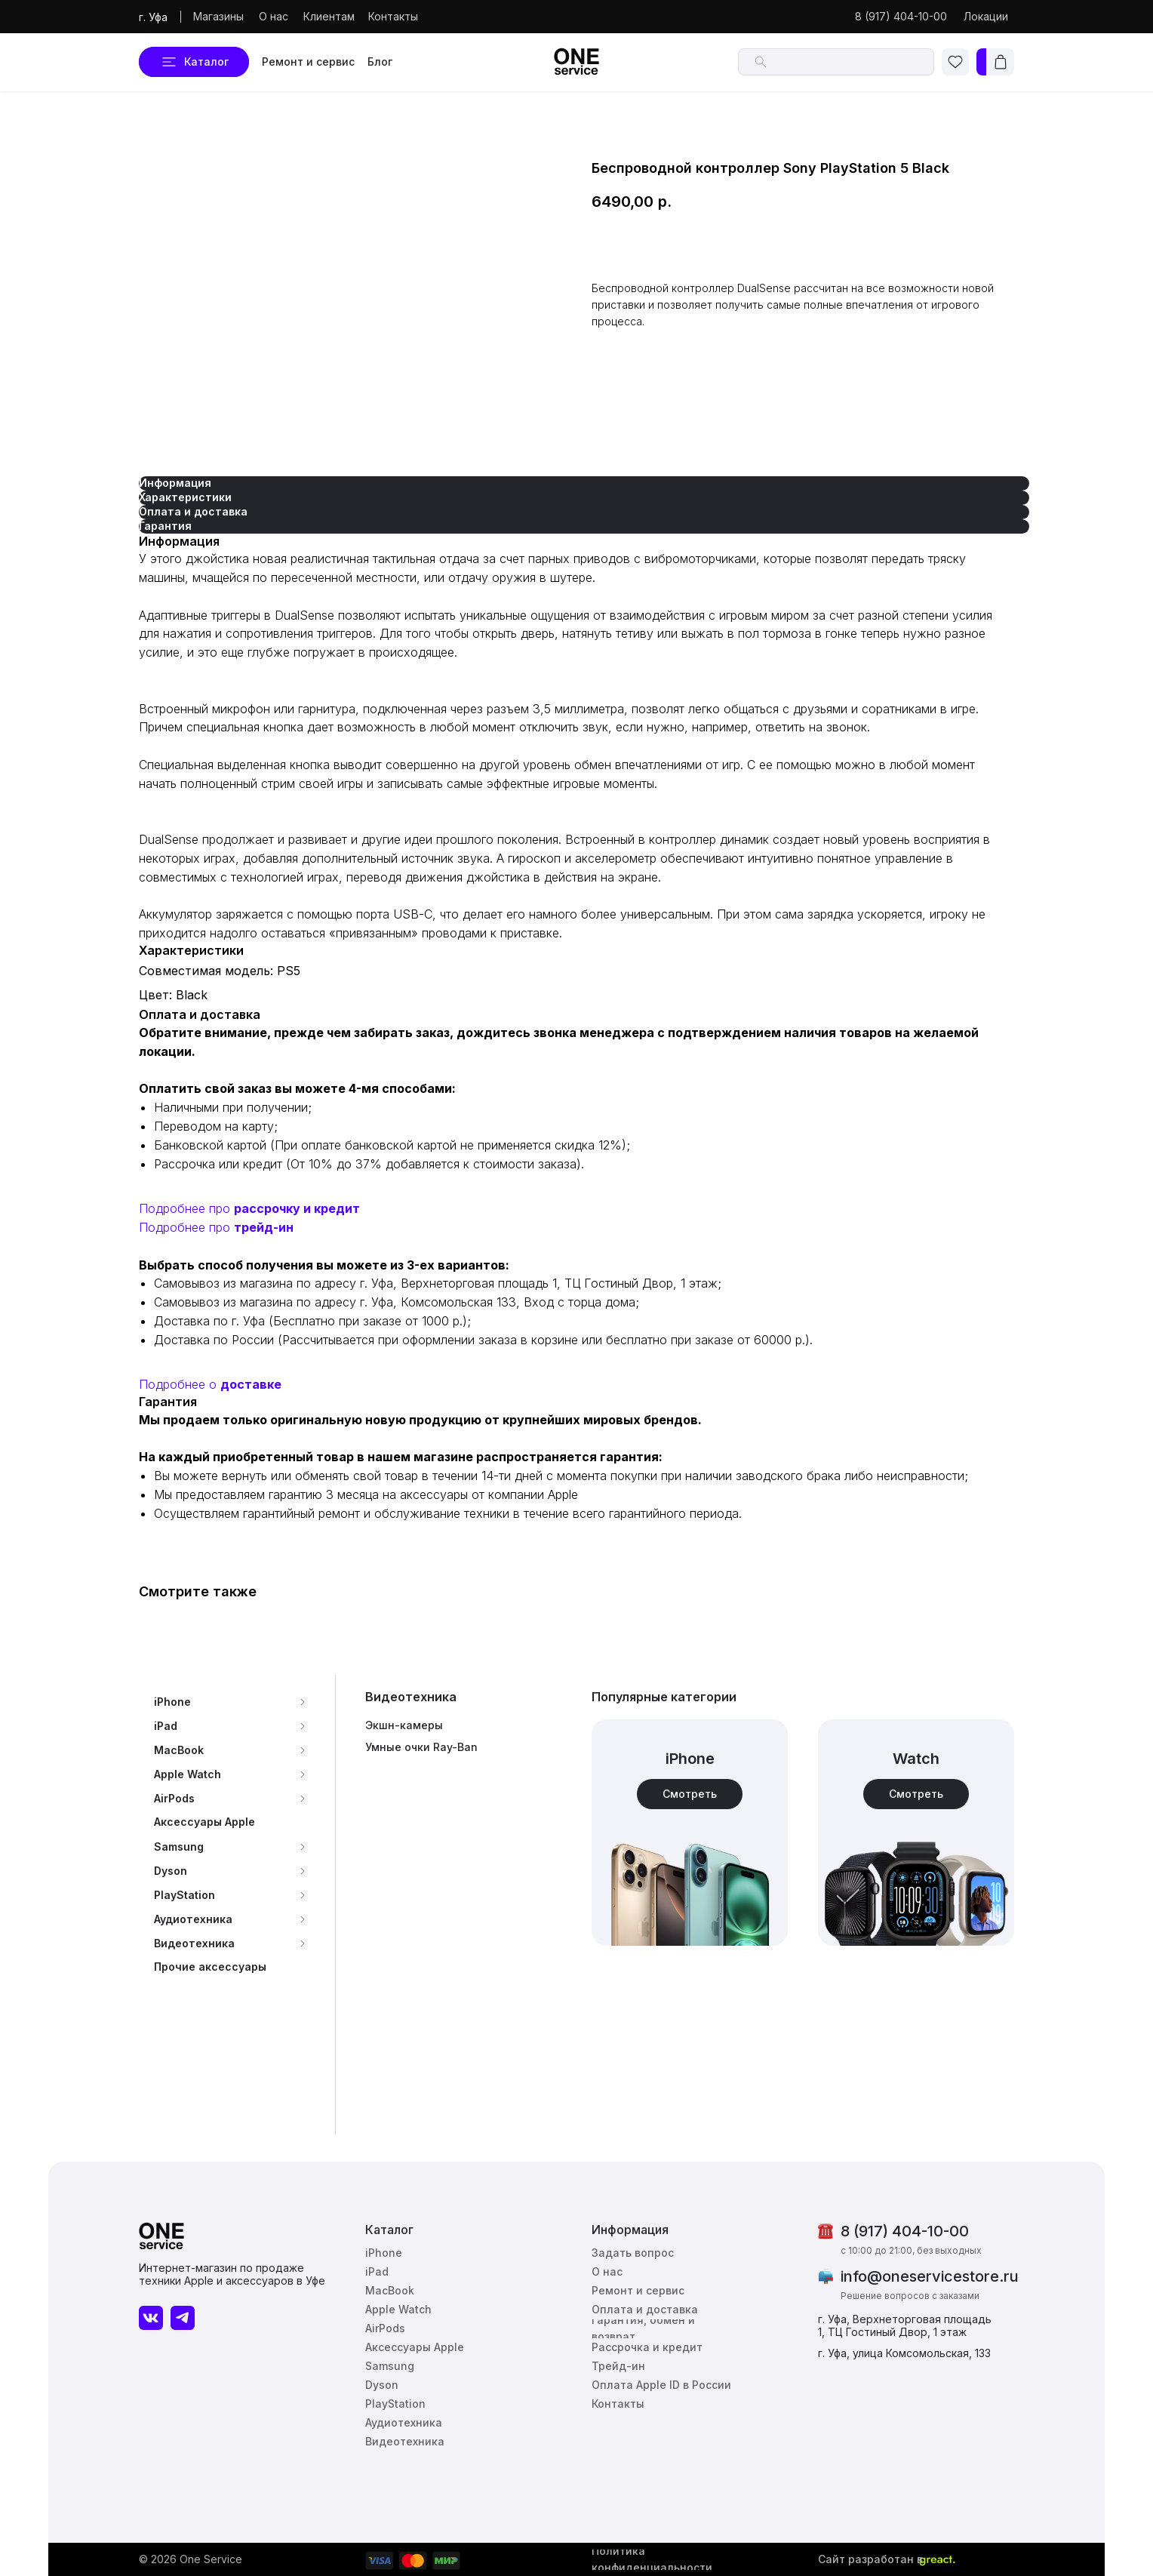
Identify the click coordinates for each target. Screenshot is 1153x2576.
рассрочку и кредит (297, 1208)
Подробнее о (179, 1384)
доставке (250, 1384)
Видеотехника (411, 1696)
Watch (916, 1759)
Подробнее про (186, 1208)
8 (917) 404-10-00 (905, 2231)
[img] (916, 1832)
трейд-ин (264, 1227)
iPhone (690, 1759)
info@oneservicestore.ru (930, 2276)
